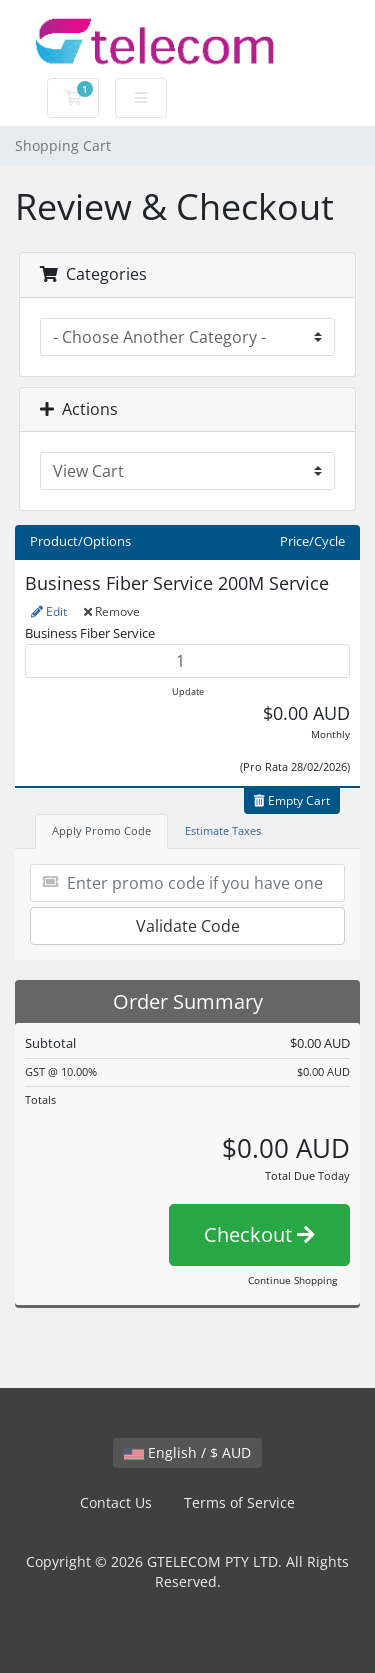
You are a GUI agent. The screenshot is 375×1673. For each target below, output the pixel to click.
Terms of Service (239, 1502)
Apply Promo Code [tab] (101, 830)
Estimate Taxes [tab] (223, 830)
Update (188, 691)
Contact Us (116, 1502)
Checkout (259, 1234)
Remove (112, 611)
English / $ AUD (187, 1452)
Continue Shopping (292, 1280)
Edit (49, 611)
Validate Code (188, 926)
